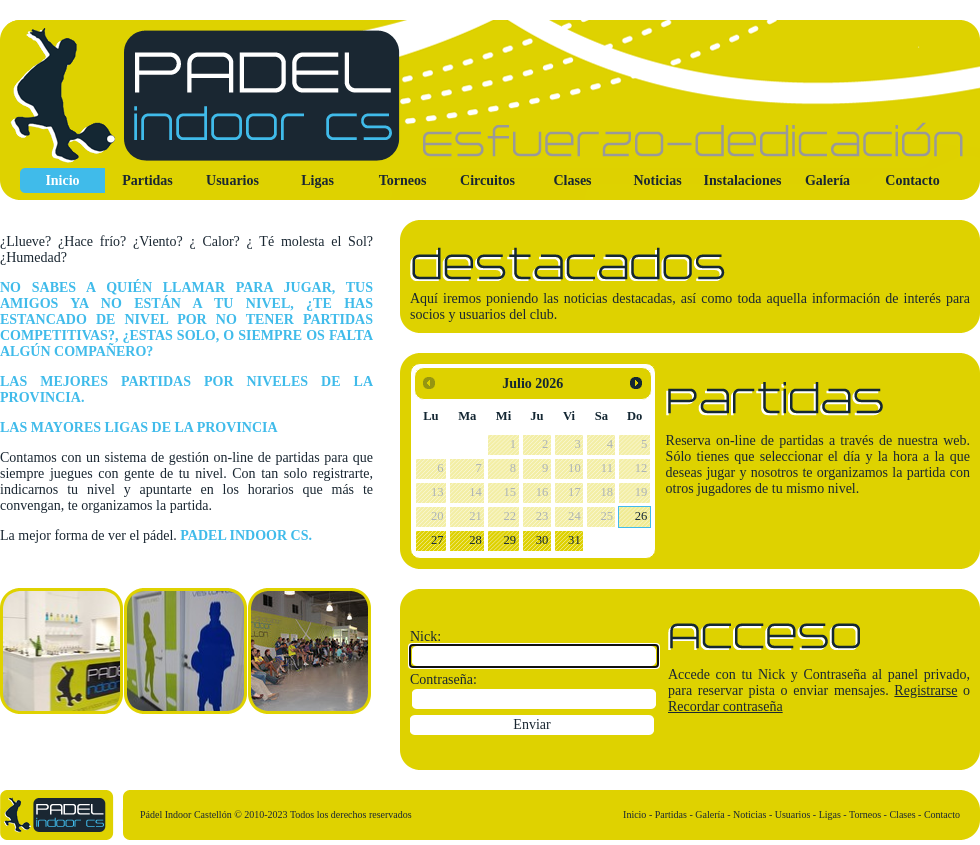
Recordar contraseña (725, 706)
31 (574, 540)
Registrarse (925, 690)
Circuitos (487, 180)
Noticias (657, 180)
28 (475, 540)
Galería (827, 180)
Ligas (317, 180)
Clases (572, 180)
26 (641, 516)
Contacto (912, 180)
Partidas (147, 180)
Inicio (62, 180)
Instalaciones (743, 180)
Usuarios (232, 180)
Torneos (403, 180)
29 (510, 540)
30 (542, 540)
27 (437, 540)
